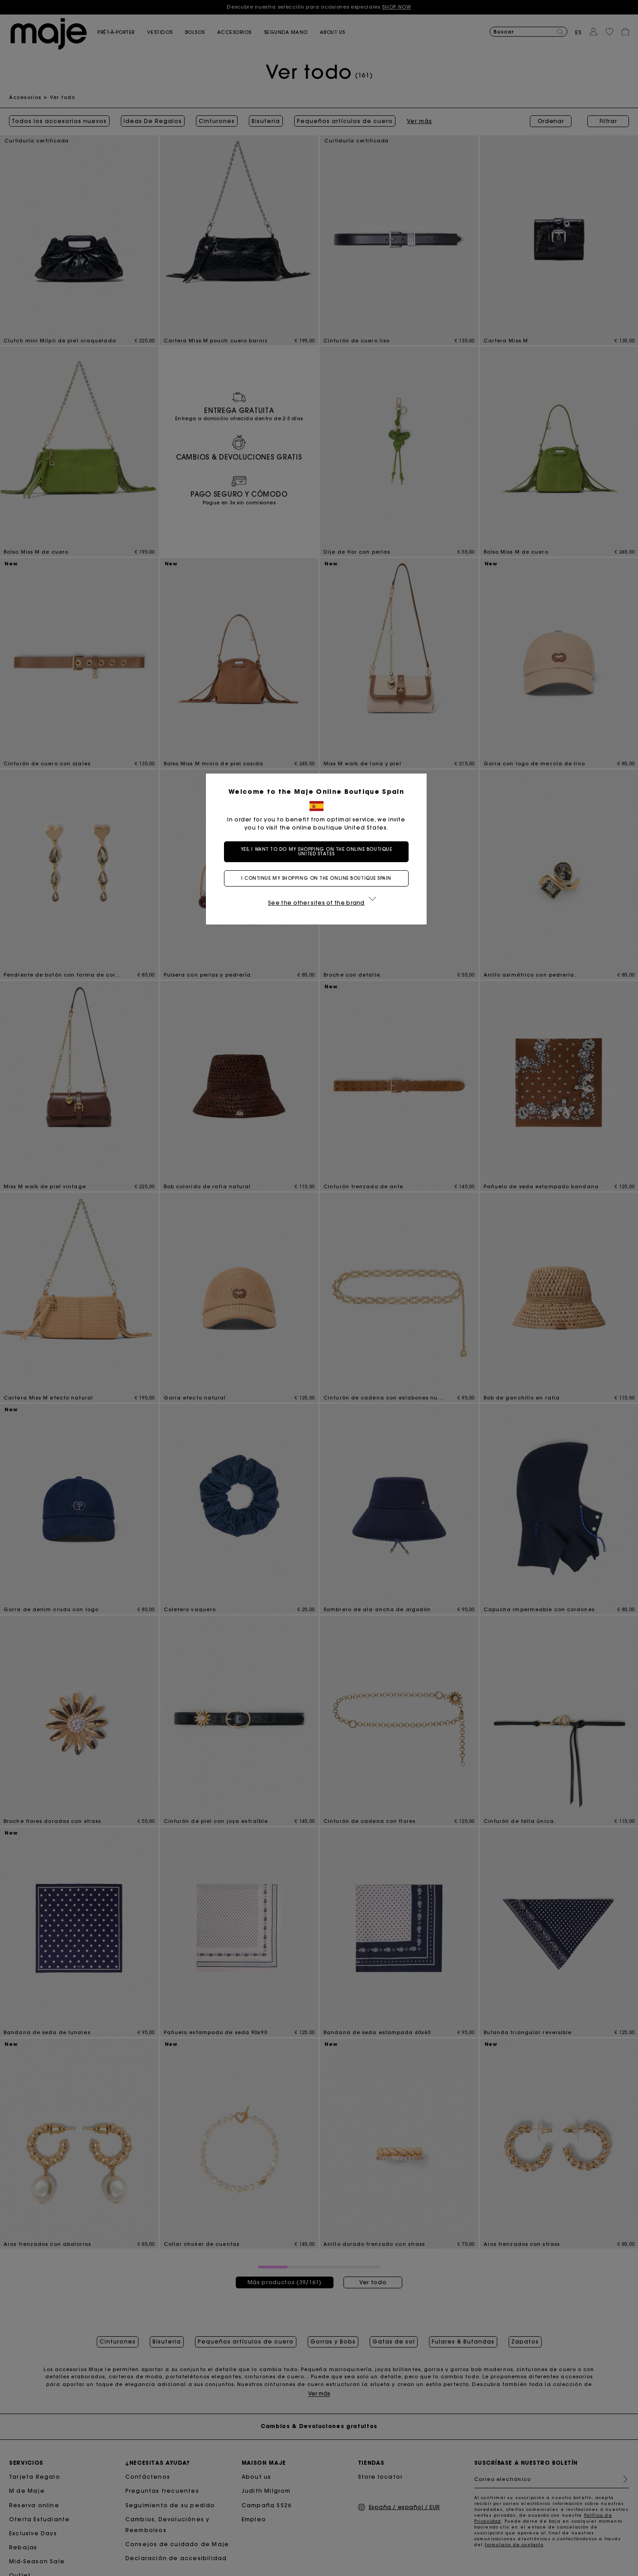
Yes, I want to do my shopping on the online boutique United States (319, 851)
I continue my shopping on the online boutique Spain (319, 878)
